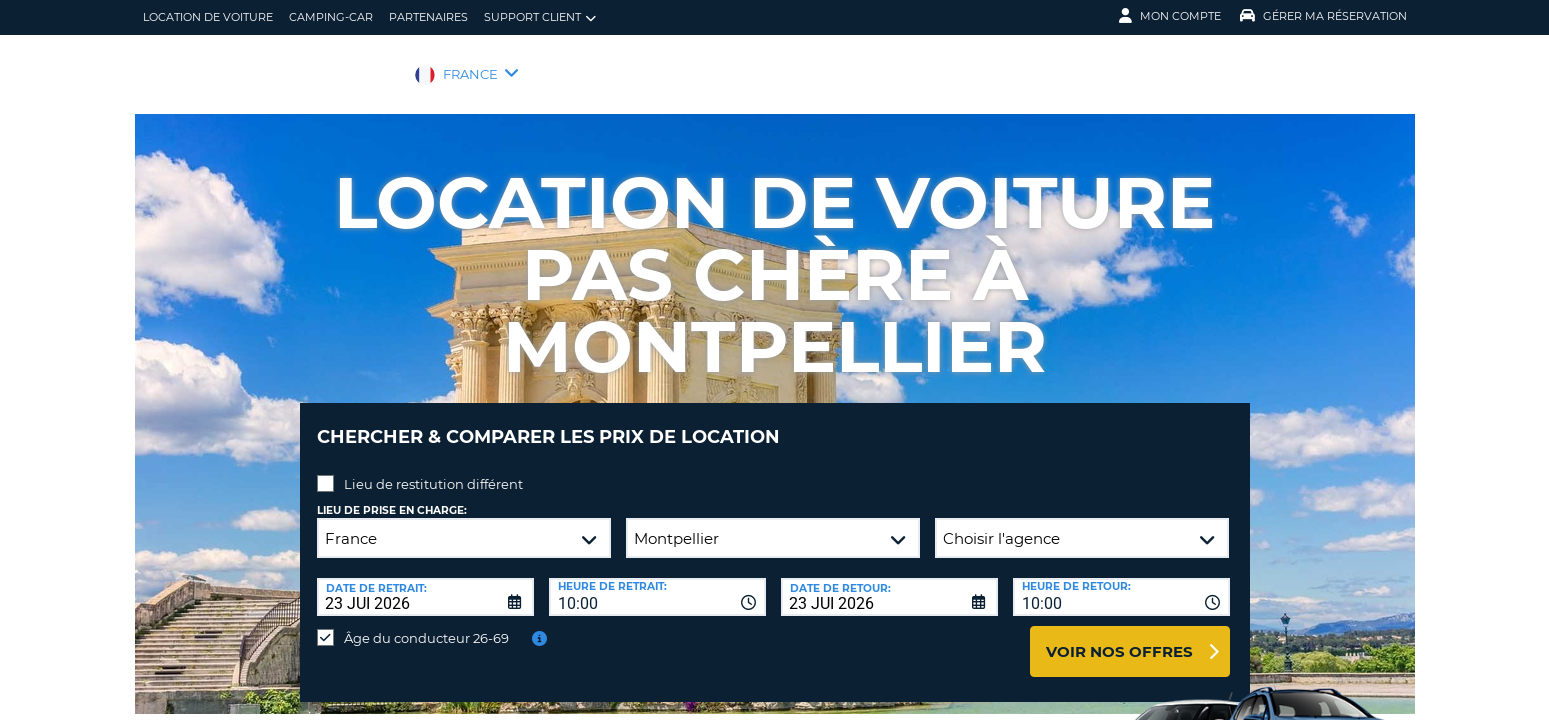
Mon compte (1170, 16)
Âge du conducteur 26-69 (426, 623)
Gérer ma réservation (1323, 16)
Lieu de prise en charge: (392, 495)
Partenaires (428, 17)
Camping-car (331, 17)
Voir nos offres (1119, 636)
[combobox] (657, 582)
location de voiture (208, 17)
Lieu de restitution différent (433, 469)
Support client (540, 17)
